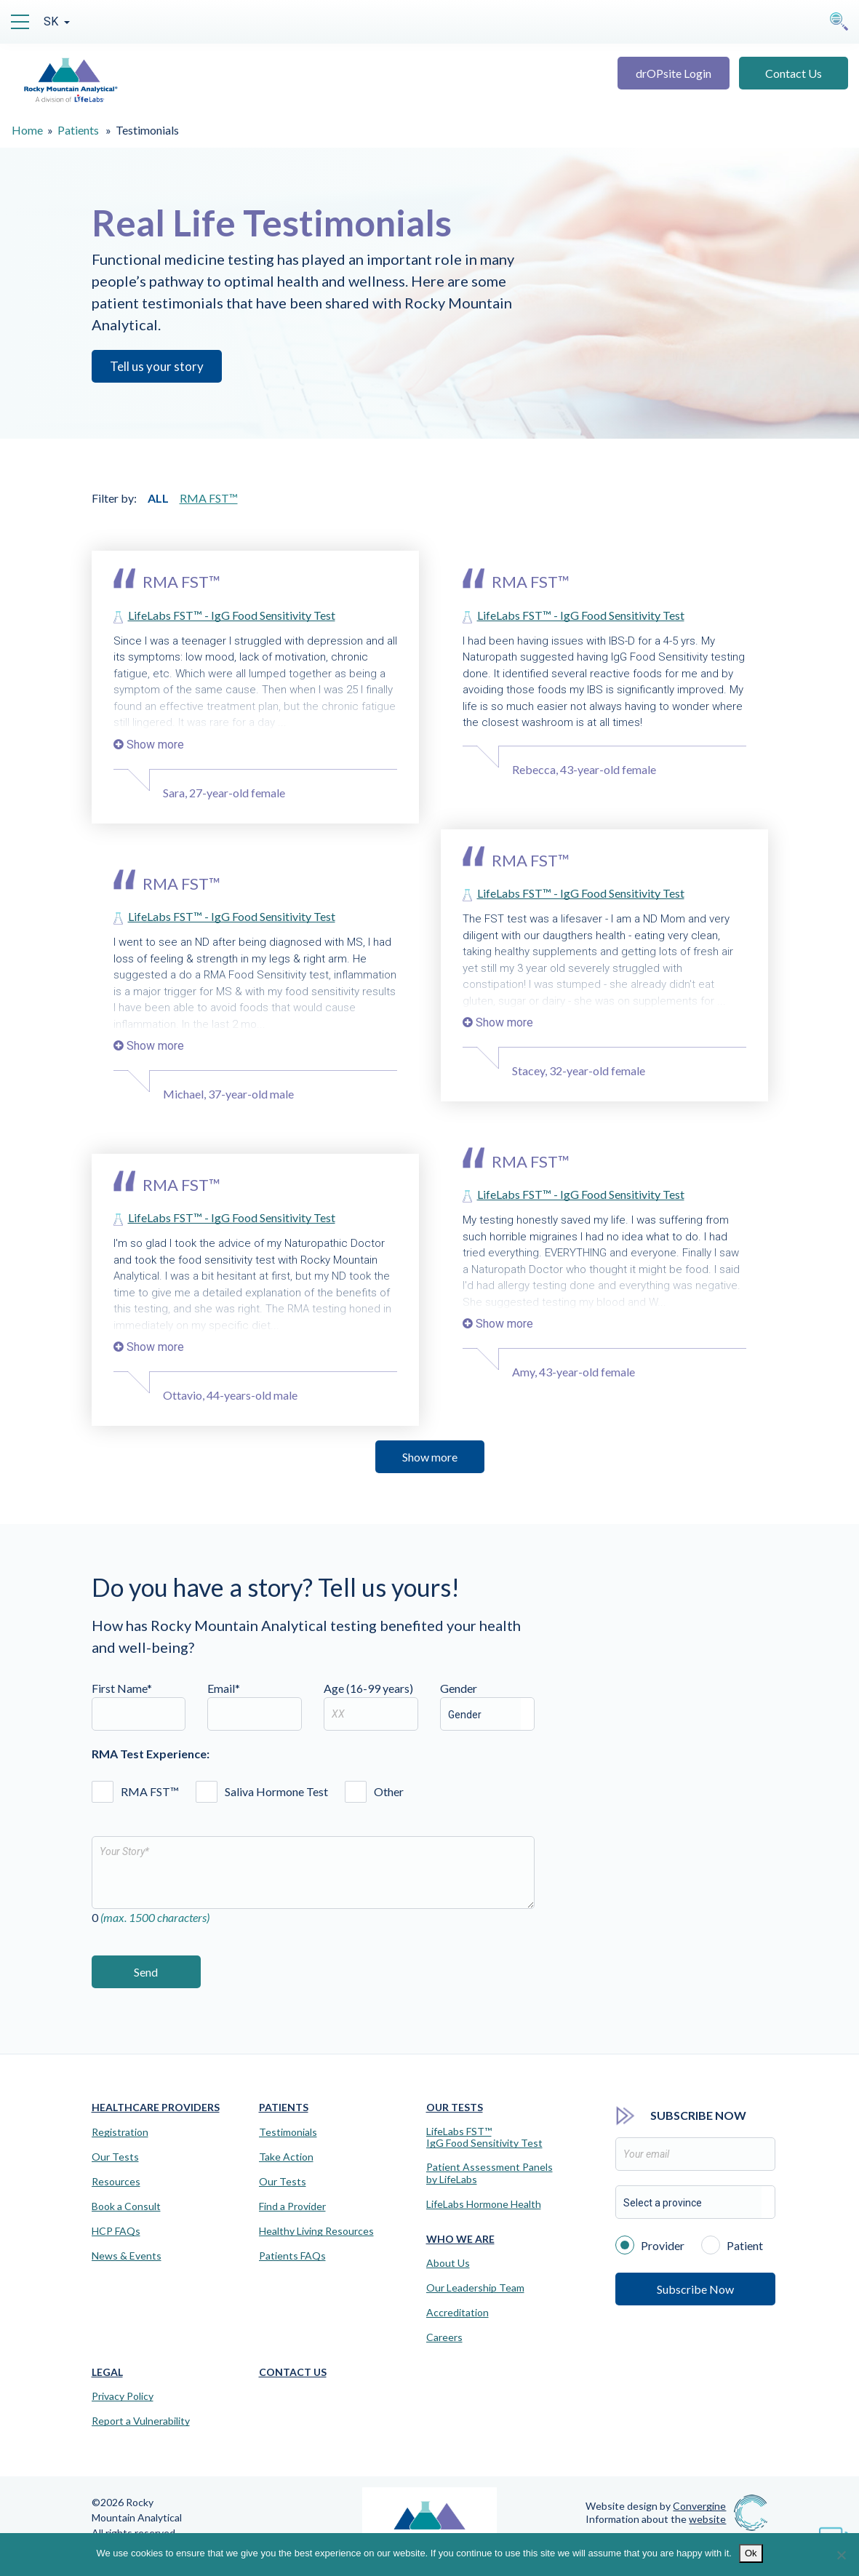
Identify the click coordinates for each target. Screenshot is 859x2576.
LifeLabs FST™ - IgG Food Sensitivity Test (231, 615)
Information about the (656, 2519)
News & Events (126, 2256)
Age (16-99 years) (371, 1706)
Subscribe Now (695, 2289)
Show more (430, 1457)
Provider (649, 2244)
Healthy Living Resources (316, 2231)
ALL (158, 498)
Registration (120, 2132)
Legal (107, 2372)
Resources (116, 2182)
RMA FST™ (209, 498)
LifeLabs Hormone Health (483, 2204)
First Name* (139, 1706)
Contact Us (793, 73)
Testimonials (288, 2132)
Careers (444, 2337)
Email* (254, 1706)
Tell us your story (157, 366)
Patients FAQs (292, 2256)
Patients (78, 130)
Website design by (656, 2506)
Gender (458, 1688)
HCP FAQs (116, 2231)
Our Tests (115, 2157)
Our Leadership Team (475, 2288)
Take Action (286, 2157)
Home (27, 130)
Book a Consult (126, 2206)
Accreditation (457, 2312)
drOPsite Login (673, 73)
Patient (732, 2244)
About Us (448, 2263)
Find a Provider (292, 2206)
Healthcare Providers (156, 2107)
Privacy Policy (122, 2396)
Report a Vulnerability (141, 2421)
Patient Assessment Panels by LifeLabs (489, 2173)
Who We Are (460, 2239)
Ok (751, 2553)
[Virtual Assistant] (833, 2532)
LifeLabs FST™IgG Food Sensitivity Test (484, 2138)
